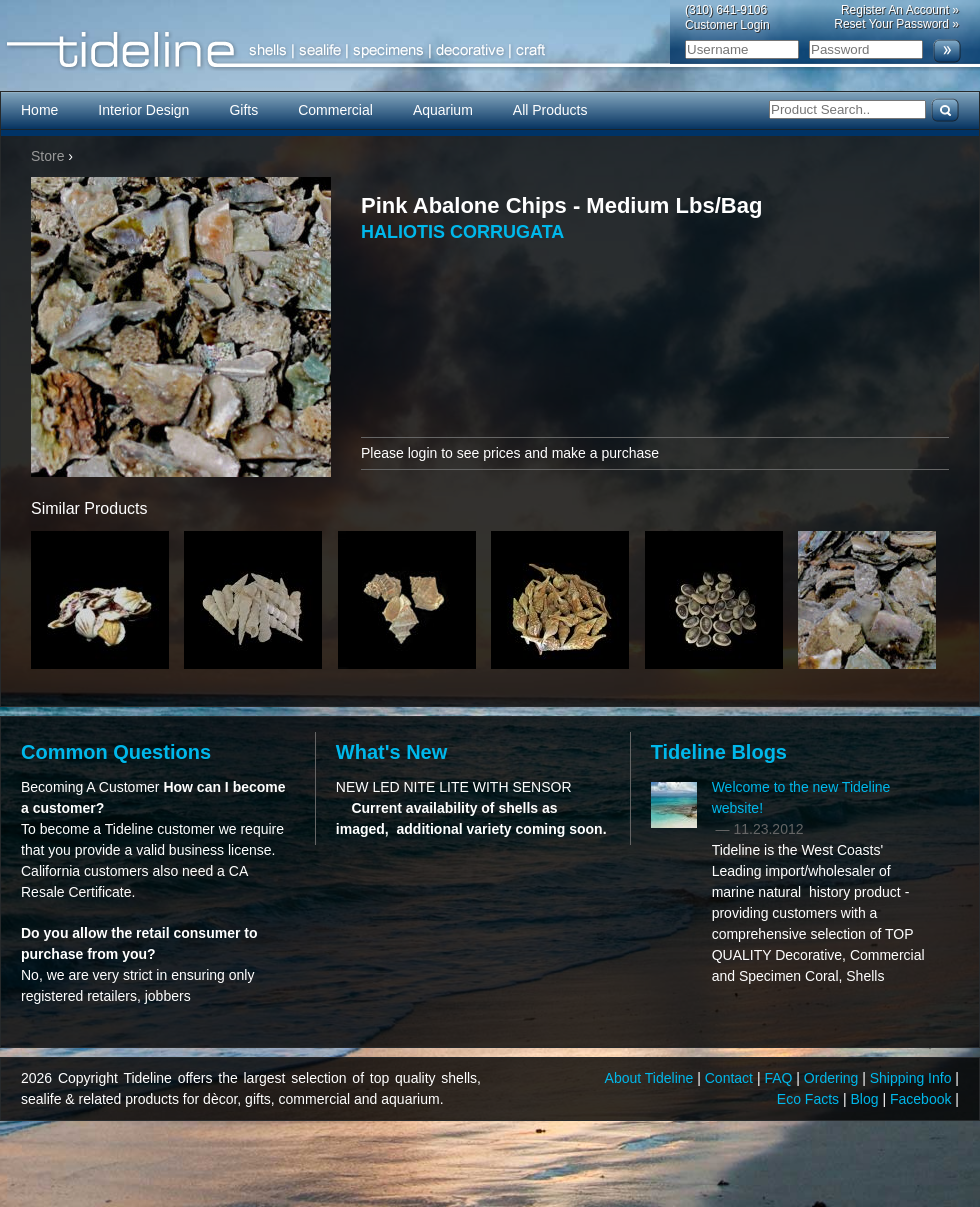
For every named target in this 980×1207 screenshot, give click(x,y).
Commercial (335, 110)
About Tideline (651, 1078)
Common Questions (116, 752)
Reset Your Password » (896, 24)
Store (47, 156)
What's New (391, 752)
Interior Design (143, 110)
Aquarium (443, 110)
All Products (550, 110)
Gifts (243, 110)
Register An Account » (900, 10)
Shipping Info (913, 1078)
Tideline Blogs (719, 752)
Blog (867, 1099)
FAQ (780, 1078)
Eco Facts (810, 1099)
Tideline (490, 50)
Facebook (922, 1099)
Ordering (833, 1078)
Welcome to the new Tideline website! (801, 797)
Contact (731, 1078)
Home (39, 110)
